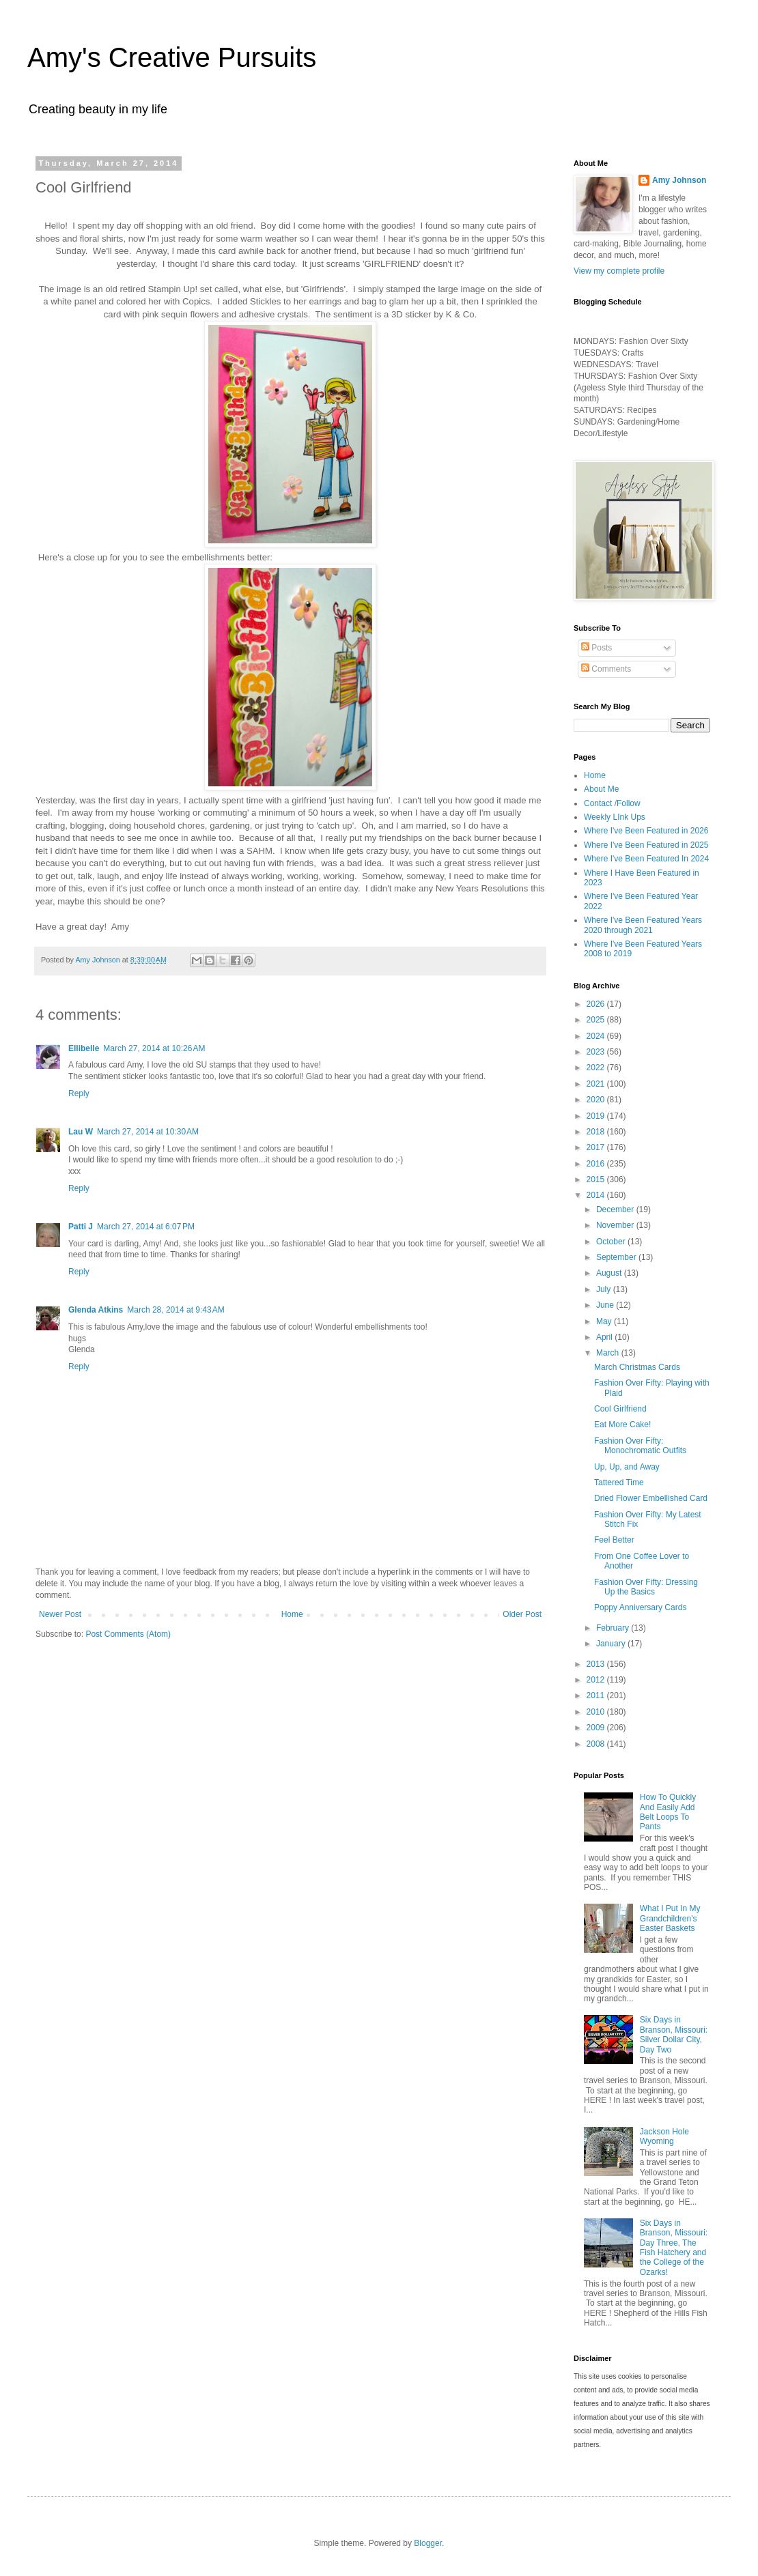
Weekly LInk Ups (614, 817)
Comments (606, 669)
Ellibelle (83, 1048)
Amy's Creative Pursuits (171, 57)
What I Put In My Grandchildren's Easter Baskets (670, 1918)
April (605, 1337)
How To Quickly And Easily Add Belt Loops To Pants (668, 1811)
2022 (597, 1067)
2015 (597, 1179)
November (616, 1225)
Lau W (80, 1131)
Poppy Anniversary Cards (640, 1607)
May (605, 1321)
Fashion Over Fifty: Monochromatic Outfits (640, 1445)
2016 (597, 1164)
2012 (597, 1680)
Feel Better (614, 1540)
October (612, 1241)
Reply (78, 1093)
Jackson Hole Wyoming (664, 2136)
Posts (596, 648)
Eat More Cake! (622, 1424)
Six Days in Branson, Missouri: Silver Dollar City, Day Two (673, 2034)
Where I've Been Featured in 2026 (646, 830)
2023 (597, 1052)
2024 (597, 1036)
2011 (597, 1695)
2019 (597, 1116)
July (604, 1289)
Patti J (80, 1226)
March (608, 1353)
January (612, 1643)
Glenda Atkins (95, 1310)
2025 (597, 1020)
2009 (597, 1727)
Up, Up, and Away (627, 1467)
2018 (597, 1131)
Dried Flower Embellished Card (650, 1498)
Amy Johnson (679, 180)
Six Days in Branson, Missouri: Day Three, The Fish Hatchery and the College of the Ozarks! (673, 2247)
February (613, 1628)
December (616, 1209)
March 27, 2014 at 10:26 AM (154, 1048)
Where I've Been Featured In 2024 (646, 858)
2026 (597, 1004)
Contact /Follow (612, 803)
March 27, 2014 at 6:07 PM (146, 1226)
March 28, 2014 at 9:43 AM (175, 1310)
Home (292, 1614)
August (610, 1273)
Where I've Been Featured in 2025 (646, 845)
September (617, 1257)
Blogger (428, 2543)
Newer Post (60, 1614)
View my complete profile (619, 271)
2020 (597, 1099)
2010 (597, 1712)
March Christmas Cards (637, 1367)
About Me (601, 789)
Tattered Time (619, 1482)
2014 (597, 1195)
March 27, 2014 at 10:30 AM (148, 1131)
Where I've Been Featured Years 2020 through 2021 (643, 924)
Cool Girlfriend (620, 1409)
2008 (597, 1744)
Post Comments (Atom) (128, 1634)
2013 (597, 1664)
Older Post (522, 1614)
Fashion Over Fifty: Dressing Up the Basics (646, 1587)
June (606, 1305)
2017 (597, 1147)
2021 (597, 1084)
